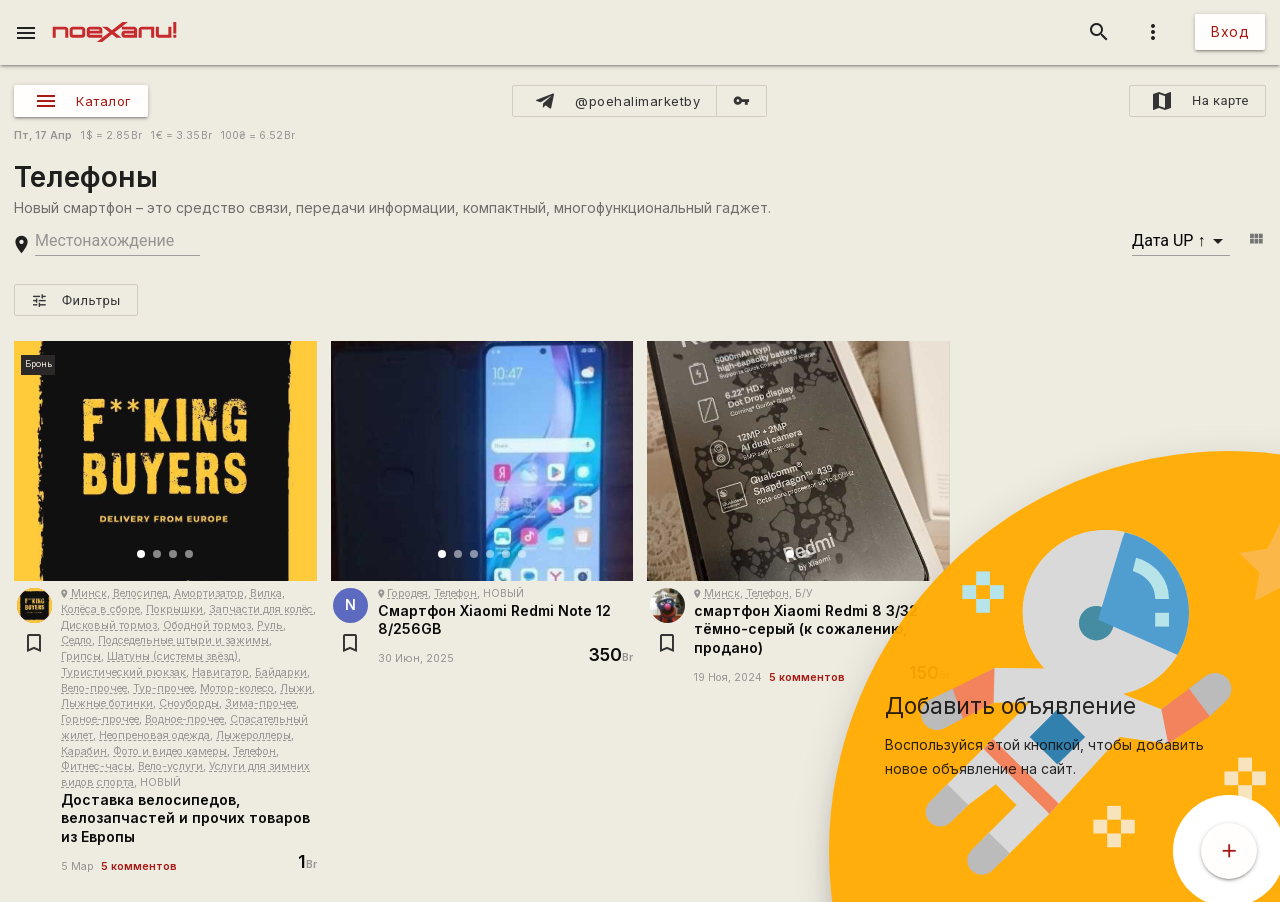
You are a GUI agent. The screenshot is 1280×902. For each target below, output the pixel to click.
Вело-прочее (94, 688)
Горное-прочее (100, 719)
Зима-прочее (260, 703)
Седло (76, 640)
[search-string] (117, 241)
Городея (407, 593)
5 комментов (139, 866)
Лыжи (296, 688)
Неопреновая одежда (154, 735)
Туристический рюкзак (123, 672)
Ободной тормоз (207, 625)
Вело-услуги (170, 766)
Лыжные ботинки (107, 703)
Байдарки (281, 672)
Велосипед (140, 593)
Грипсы (81, 656)
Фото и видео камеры (170, 751)
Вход (1230, 31)
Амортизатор (209, 593)
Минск (89, 593)
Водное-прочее (184, 719)
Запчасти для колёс (261, 609)
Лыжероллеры (253, 735)
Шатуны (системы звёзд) (172, 656)
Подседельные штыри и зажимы (183, 640)
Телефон (254, 751)
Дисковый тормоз (109, 625)
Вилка (266, 593)
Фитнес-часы (96, 766)
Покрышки (174, 609)
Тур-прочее (163, 688)
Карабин (84, 751)
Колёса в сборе (100, 609)
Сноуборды (189, 703)
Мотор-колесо (237, 688)
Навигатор (220, 672)
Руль (270, 625)
